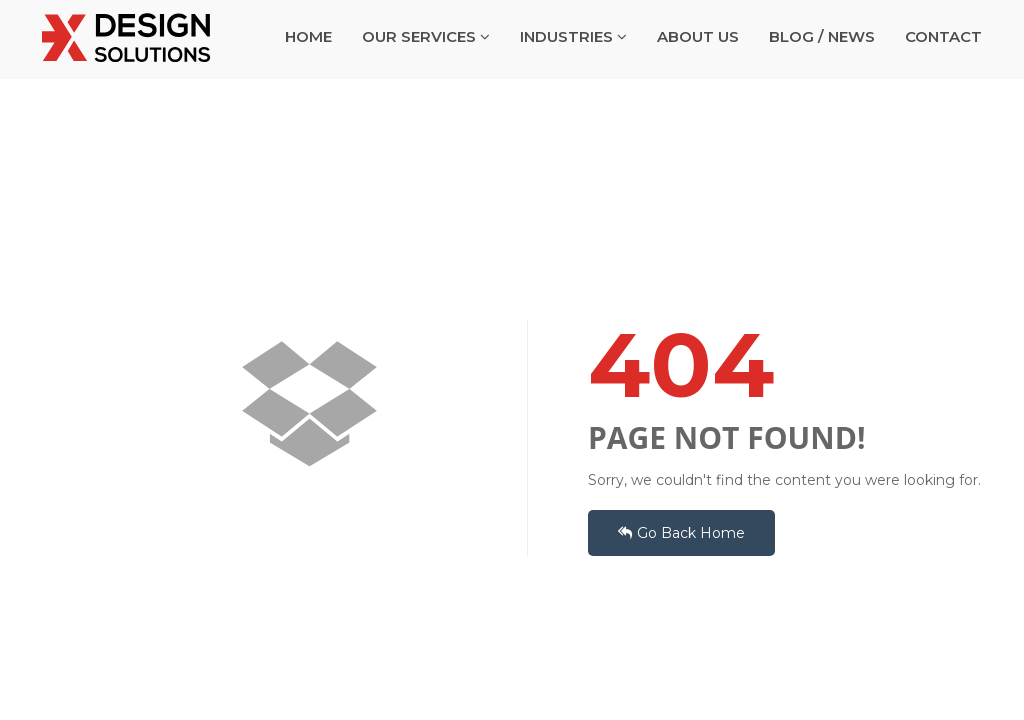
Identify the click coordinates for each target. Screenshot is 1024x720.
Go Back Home (681, 533)
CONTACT (943, 57)
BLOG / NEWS (822, 57)
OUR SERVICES (426, 57)
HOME (308, 57)
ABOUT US (698, 57)
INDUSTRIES (573, 57)
